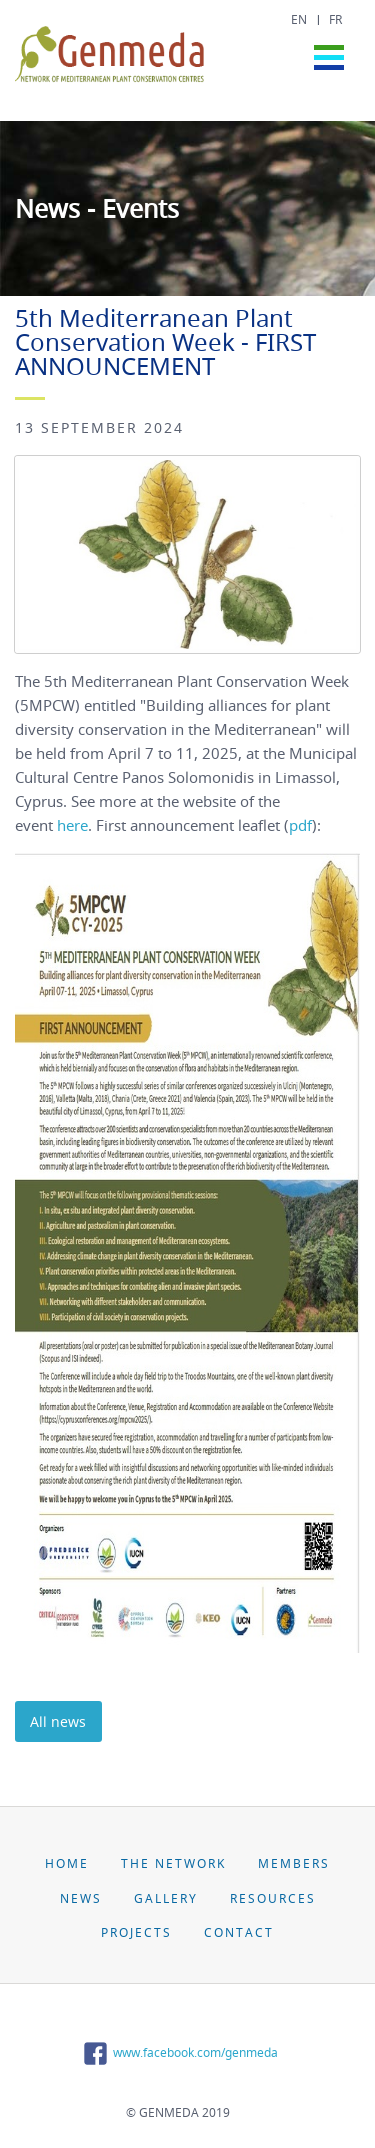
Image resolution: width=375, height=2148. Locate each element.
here (72, 825)
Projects (136, 1932)
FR (335, 20)
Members (294, 1863)
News (81, 1898)
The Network (173, 1863)
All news (58, 1721)
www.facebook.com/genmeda (178, 2052)
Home (67, 1863)
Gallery (166, 1898)
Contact (239, 1932)
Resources (273, 1898)
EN (299, 20)
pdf (300, 825)
